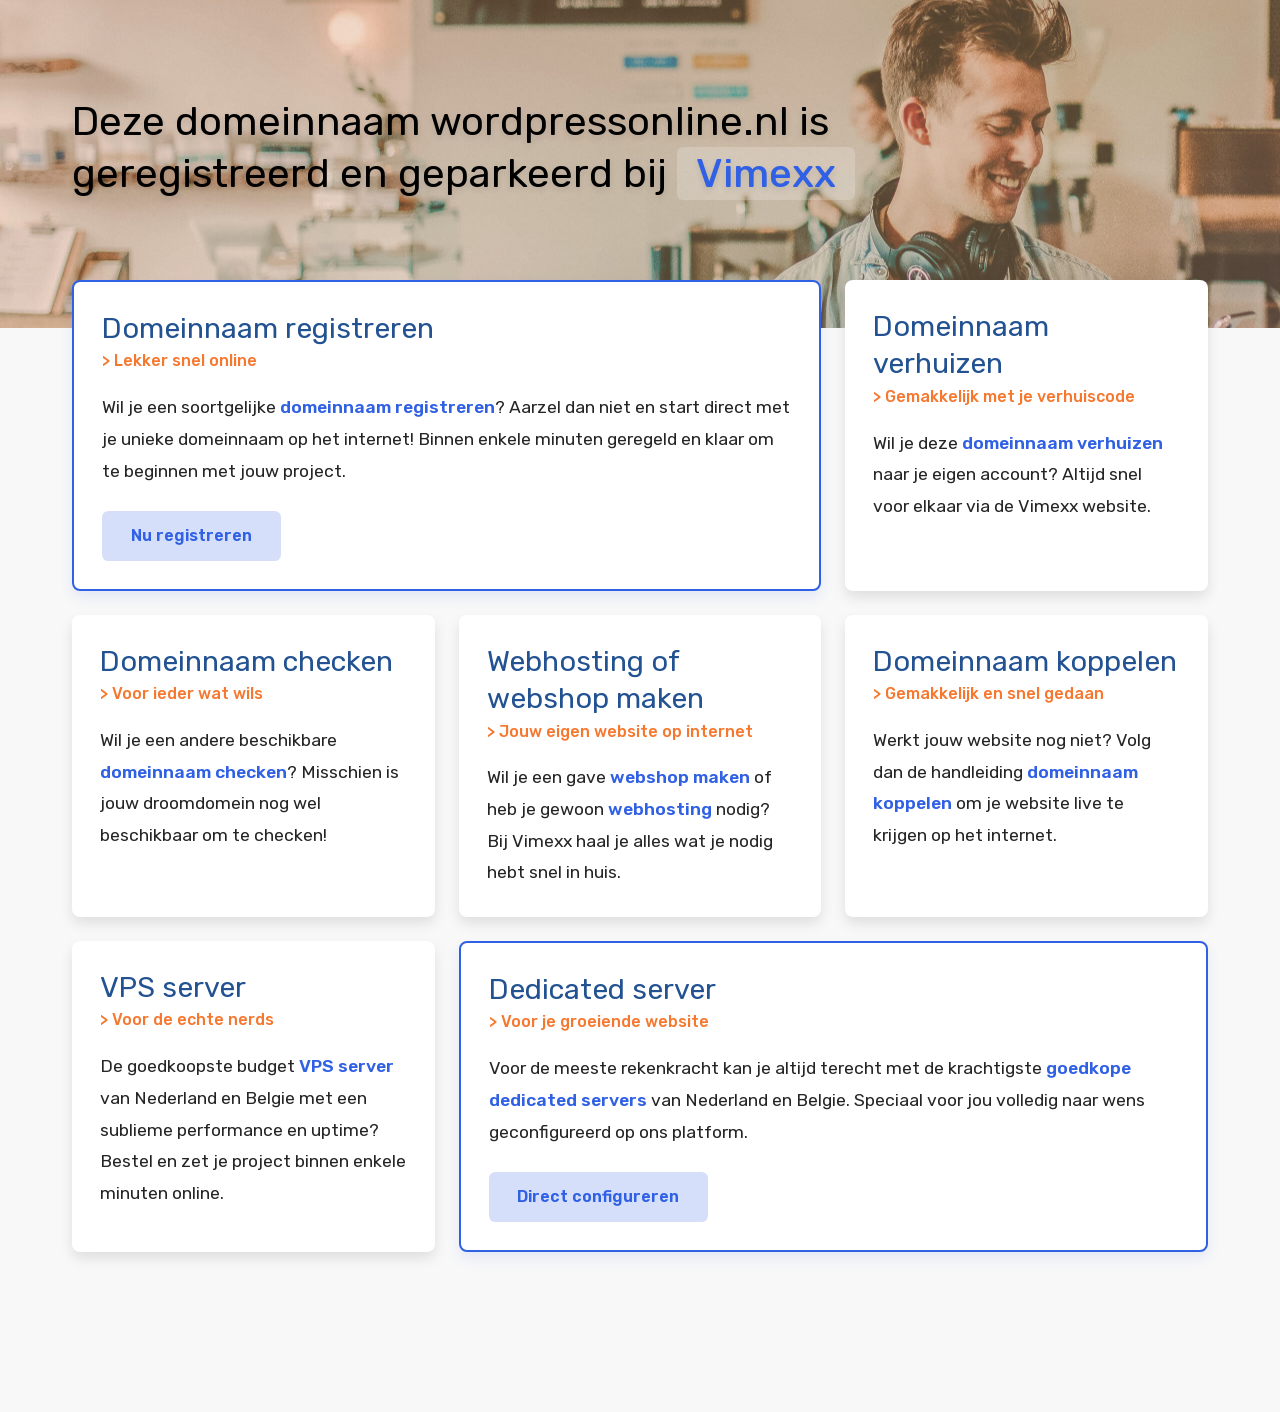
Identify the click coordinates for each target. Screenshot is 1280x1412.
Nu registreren (191, 535)
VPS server (346, 1066)
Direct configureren (598, 1196)
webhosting (660, 809)
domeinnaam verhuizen (1062, 443)
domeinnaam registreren (387, 407)
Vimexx (766, 173)
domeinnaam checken (193, 772)
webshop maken (680, 777)
